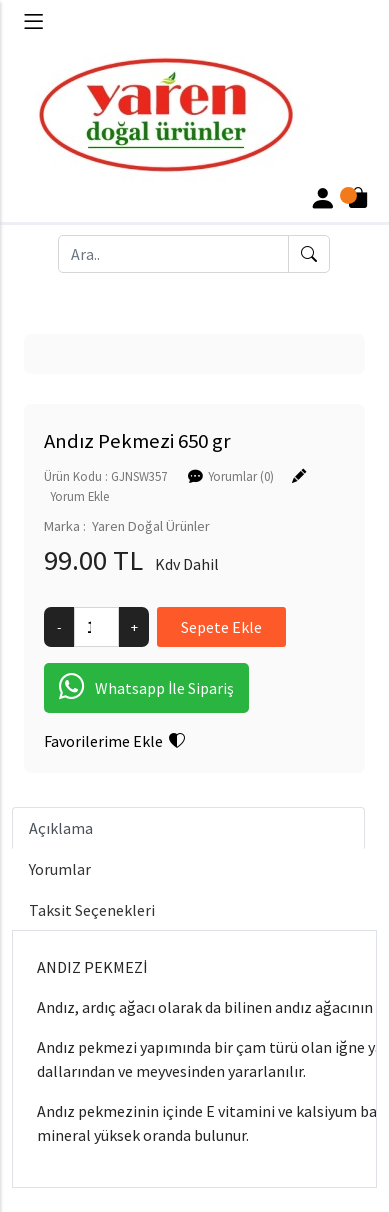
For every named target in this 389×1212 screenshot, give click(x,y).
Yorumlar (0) (241, 476)
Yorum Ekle (79, 496)
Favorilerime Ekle (114, 741)
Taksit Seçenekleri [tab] (92, 910)
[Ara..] (174, 254)
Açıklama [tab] (61, 828)
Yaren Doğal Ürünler (151, 526)
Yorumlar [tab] (60, 869)
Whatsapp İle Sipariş (146, 688)
